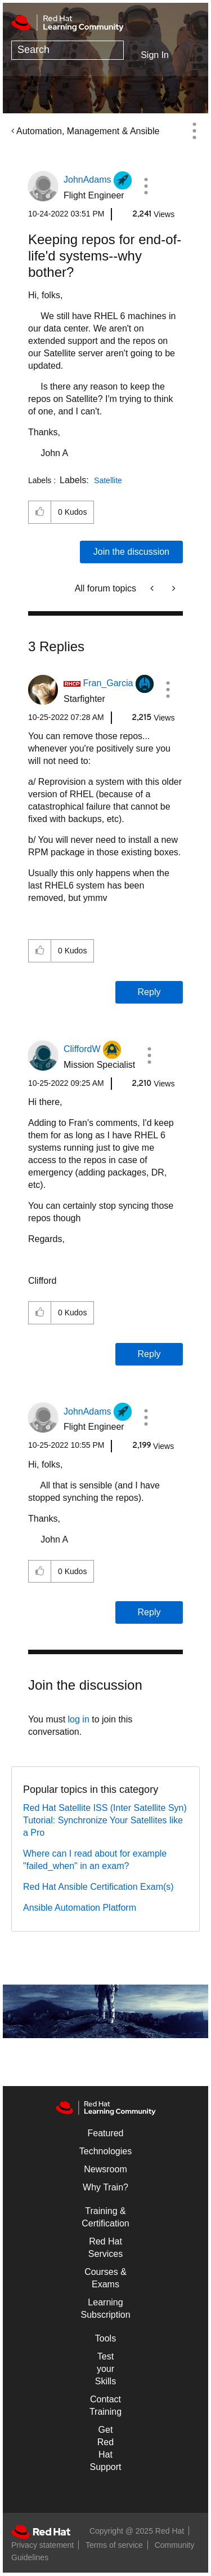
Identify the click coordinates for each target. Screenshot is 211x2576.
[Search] (67, 50)
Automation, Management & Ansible (87, 131)
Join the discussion (131, 551)
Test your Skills (105, 2369)
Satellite (108, 480)
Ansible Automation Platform (79, 1907)
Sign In (155, 55)
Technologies (105, 2151)
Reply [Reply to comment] (149, 992)
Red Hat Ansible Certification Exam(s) (98, 1887)
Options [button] (194, 131)
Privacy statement (42, 2545)
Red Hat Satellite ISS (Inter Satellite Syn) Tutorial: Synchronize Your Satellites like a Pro (105, 1820)
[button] (146, 186)
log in (78, 1719)
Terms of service (114, 2545)
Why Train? (105, 2187)
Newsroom (105, 2169)
